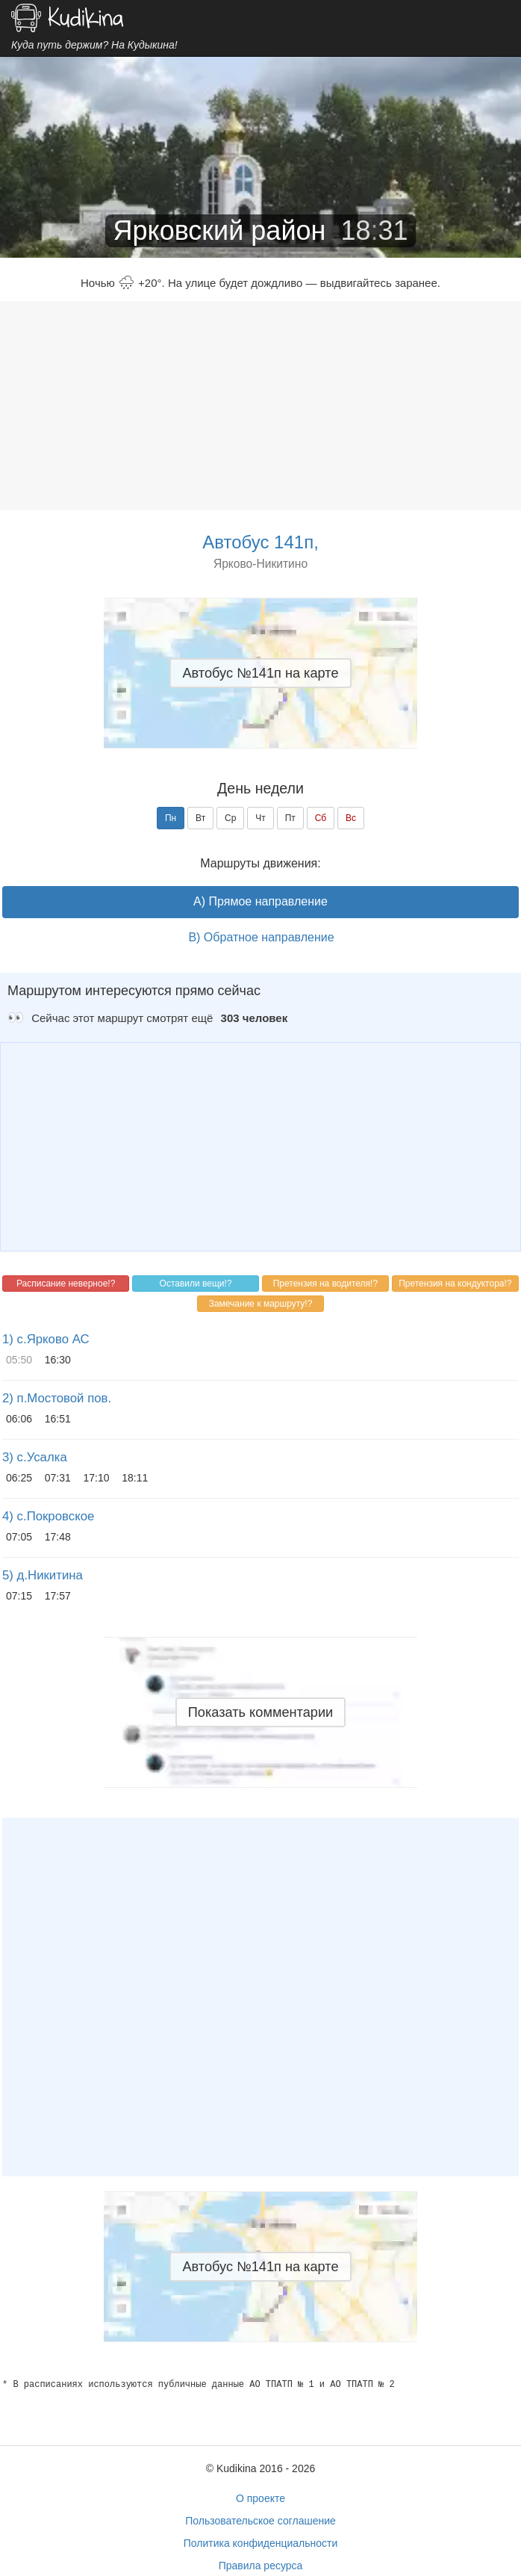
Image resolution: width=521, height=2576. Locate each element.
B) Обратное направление (261, 937)
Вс (351, 818)
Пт (290, 818)
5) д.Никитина (42, 1575)
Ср (230, 818)
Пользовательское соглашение (260, 2521)
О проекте (260, 2498)
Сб (321, 818)
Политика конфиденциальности (261, 2543)
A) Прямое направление (260, 901)
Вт (200, 818)
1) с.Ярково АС (46, 1339)
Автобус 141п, (260, 542)
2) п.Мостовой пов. (56, 1398)
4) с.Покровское (48, 1516)
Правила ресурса (261, 2566)
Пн (170, 818)
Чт (260, 818)
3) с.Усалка (34, 1457)
